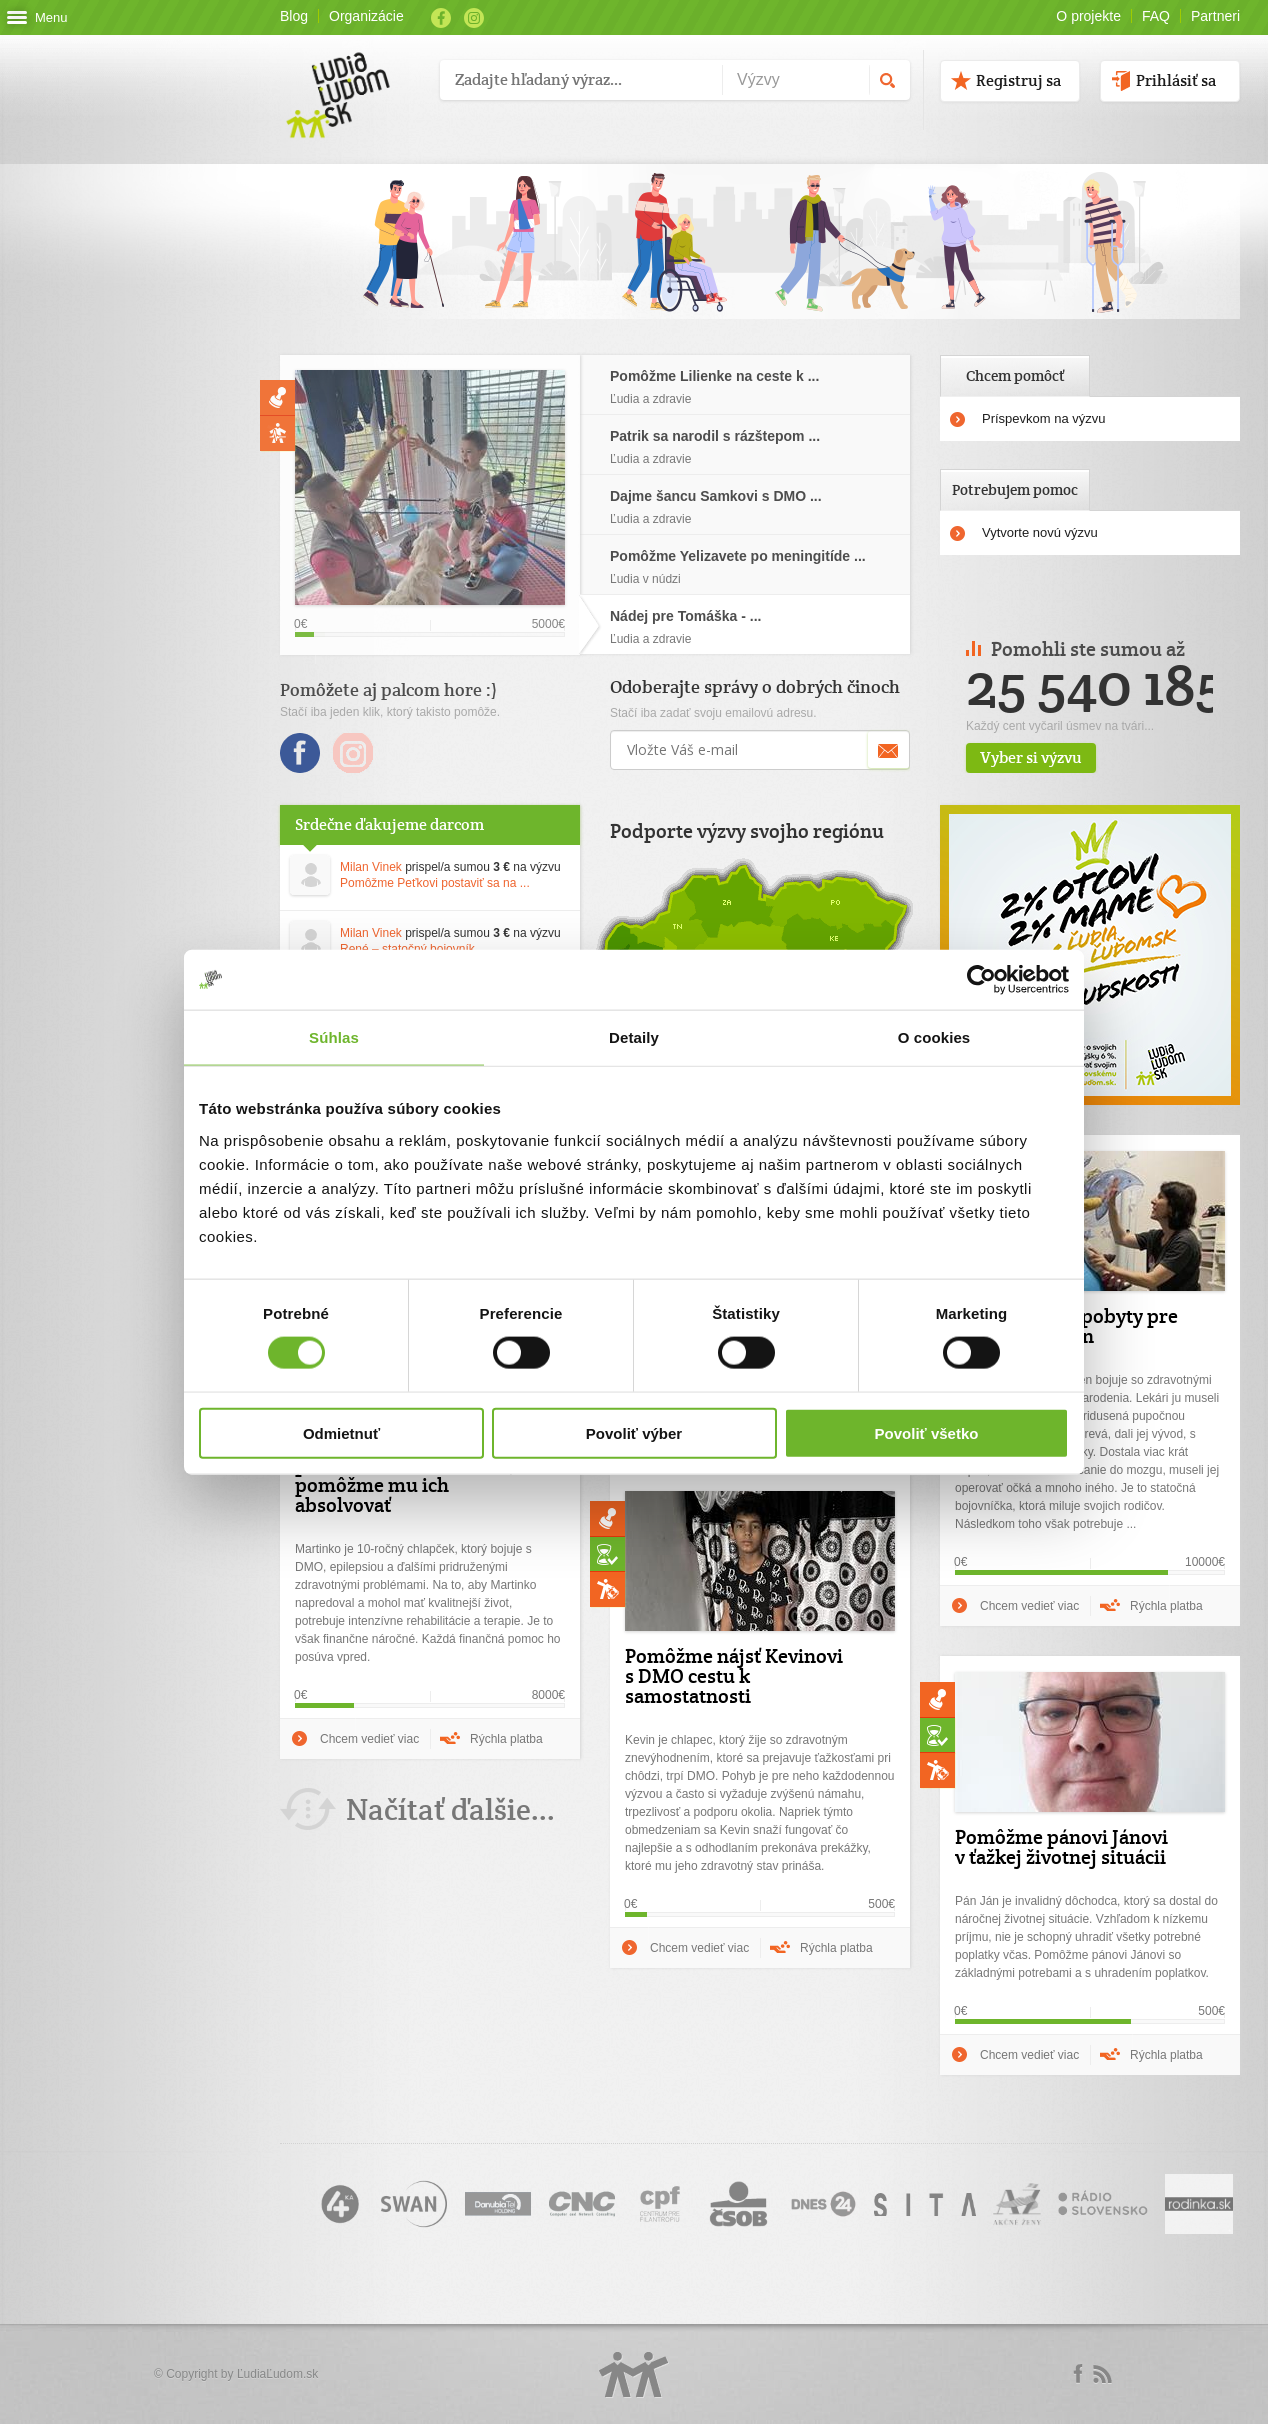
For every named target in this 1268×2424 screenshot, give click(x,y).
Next (1235, 646)
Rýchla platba (1166, 1606)
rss (1102, 2374)
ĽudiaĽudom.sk (277, 2374)
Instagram (474, 18)
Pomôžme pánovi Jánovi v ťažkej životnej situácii (1061, 1847)
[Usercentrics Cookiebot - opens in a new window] (981, 980)
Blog (294, 16)
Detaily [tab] (634, 1037)
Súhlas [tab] (334, 1037)
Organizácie (366, 16)
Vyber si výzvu (1087, 757)
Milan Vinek (371, 867)
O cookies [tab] (934, 1037)
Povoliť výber (634, 1432)
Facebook (441, 18)
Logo (634, 2374)
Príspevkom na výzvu (1044, 418)
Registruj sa (1018, 80)
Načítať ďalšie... (450, 1809)
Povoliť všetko (927, 1432)
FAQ (1156, 16)
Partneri (1215, 16)
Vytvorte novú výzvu (1040, 532)
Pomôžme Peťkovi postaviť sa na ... (435, 883)
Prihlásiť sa (1176, 80)
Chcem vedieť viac (1029, 1606)
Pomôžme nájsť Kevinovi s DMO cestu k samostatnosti (734, 1676)
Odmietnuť (341, 1432)
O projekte (1088, 16)
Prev (1218, 646)
